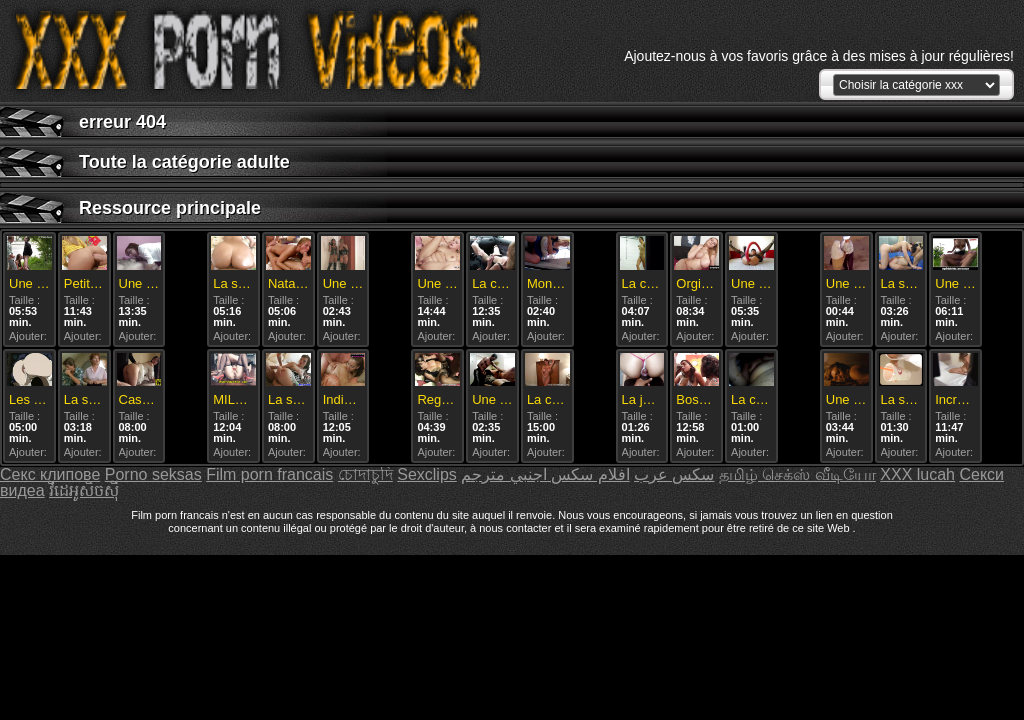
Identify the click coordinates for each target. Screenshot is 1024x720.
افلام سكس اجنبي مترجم (545, 474)
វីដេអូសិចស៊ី (84, 490)
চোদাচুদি (365, 474)
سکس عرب (674, 474)
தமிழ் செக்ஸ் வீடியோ (797, 474)
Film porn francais (269, 474)
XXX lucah (917, 474)
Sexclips (427, 474)
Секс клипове (50, 474)
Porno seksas (153, 474)
